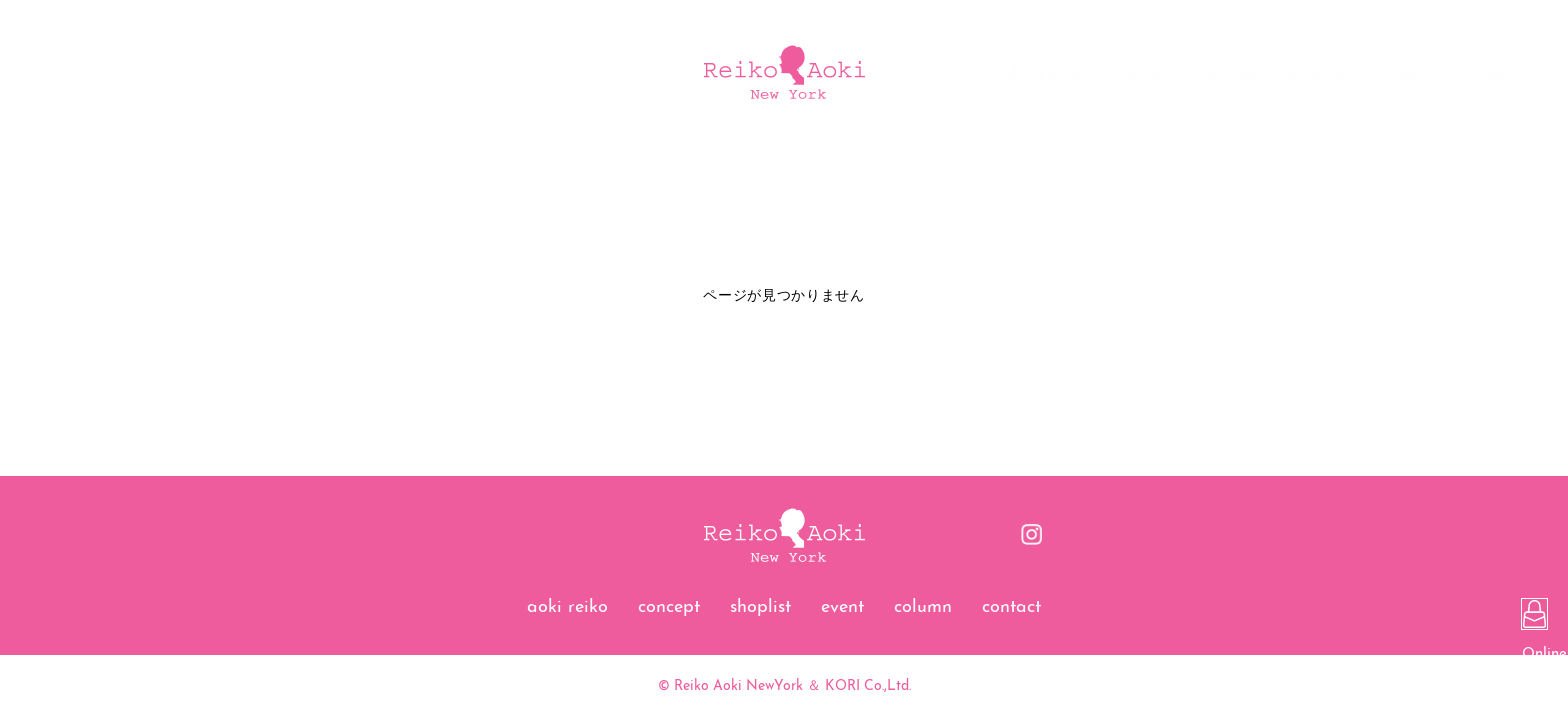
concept (669, 608)
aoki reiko (567, 608)
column (923, 608)
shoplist (760, 608)
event (842, 608)
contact (1011, 608)
